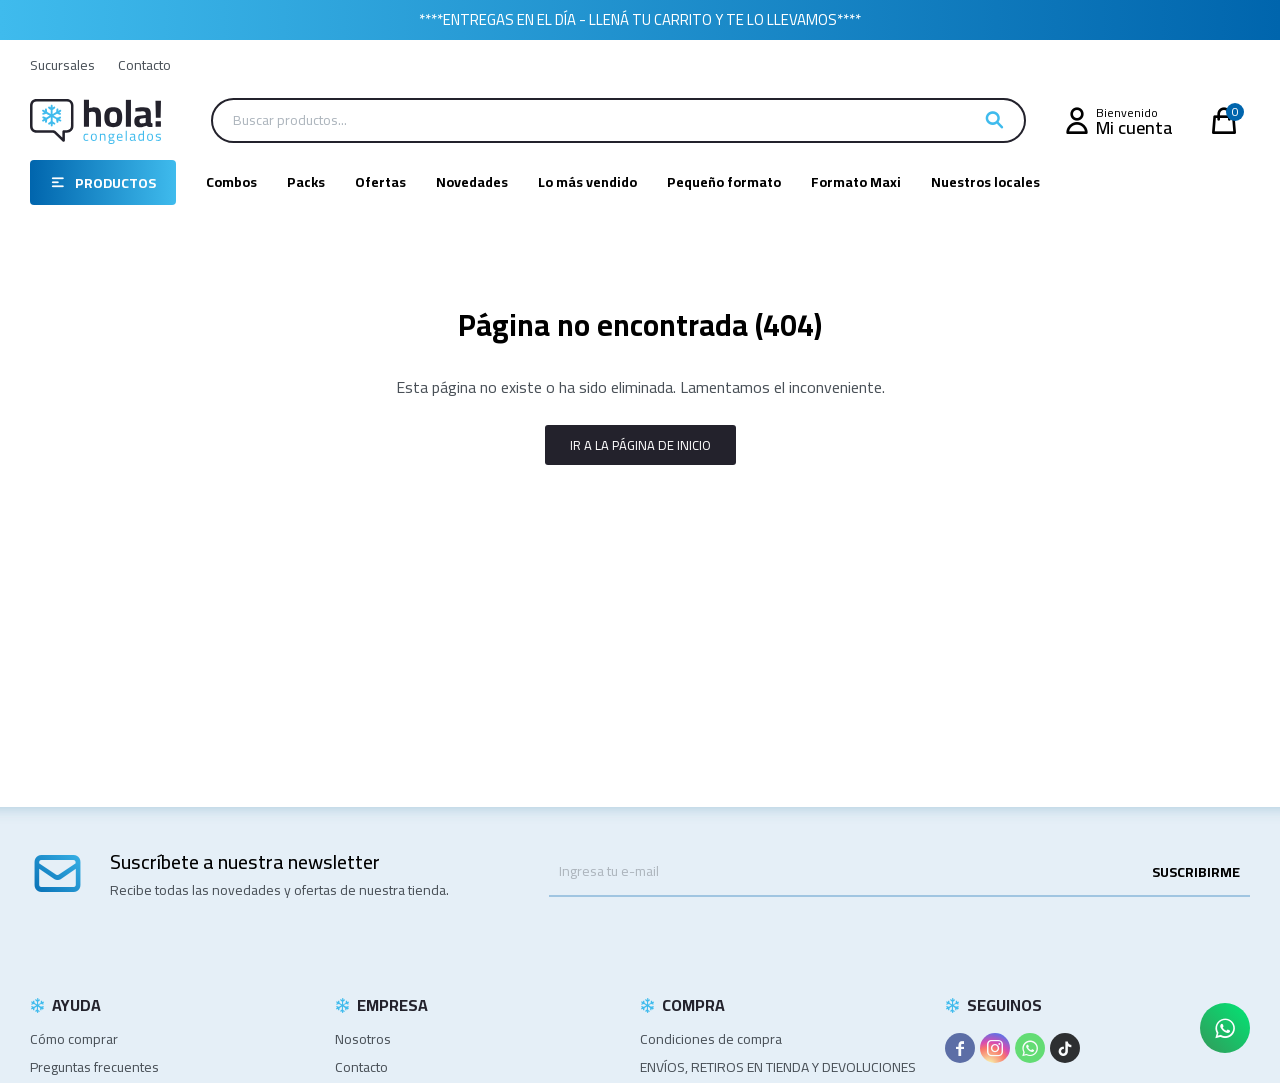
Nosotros (363, 1039)
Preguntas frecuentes (94, 1067)
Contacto (144, 65)
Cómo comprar (74, 1039)
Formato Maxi (856, 182)
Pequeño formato (724, 182)
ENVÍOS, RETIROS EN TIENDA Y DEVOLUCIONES (778, 1067)
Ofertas (380, 182)
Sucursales (62, 65)
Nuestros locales (985, 182)
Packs (306, 182)
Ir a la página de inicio (640, 445)
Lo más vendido (587, 182)
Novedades (472, 182)
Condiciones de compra (711, 1039)
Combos (231, 182)
